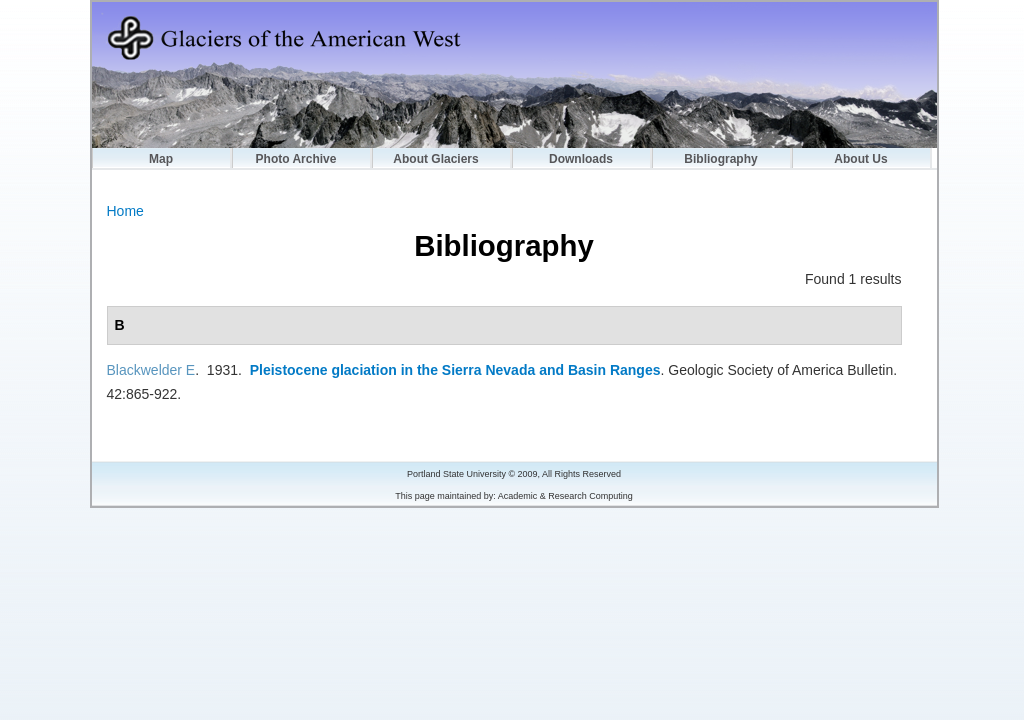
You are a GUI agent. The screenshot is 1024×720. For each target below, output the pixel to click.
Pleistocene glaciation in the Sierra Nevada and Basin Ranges (455, 370)
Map (161, 159)
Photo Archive (296, 159)
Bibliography (720, 159)
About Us (860, 159)
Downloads (581, 159)
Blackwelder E (151, 370)
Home (125, 211)
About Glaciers (435, 159)
